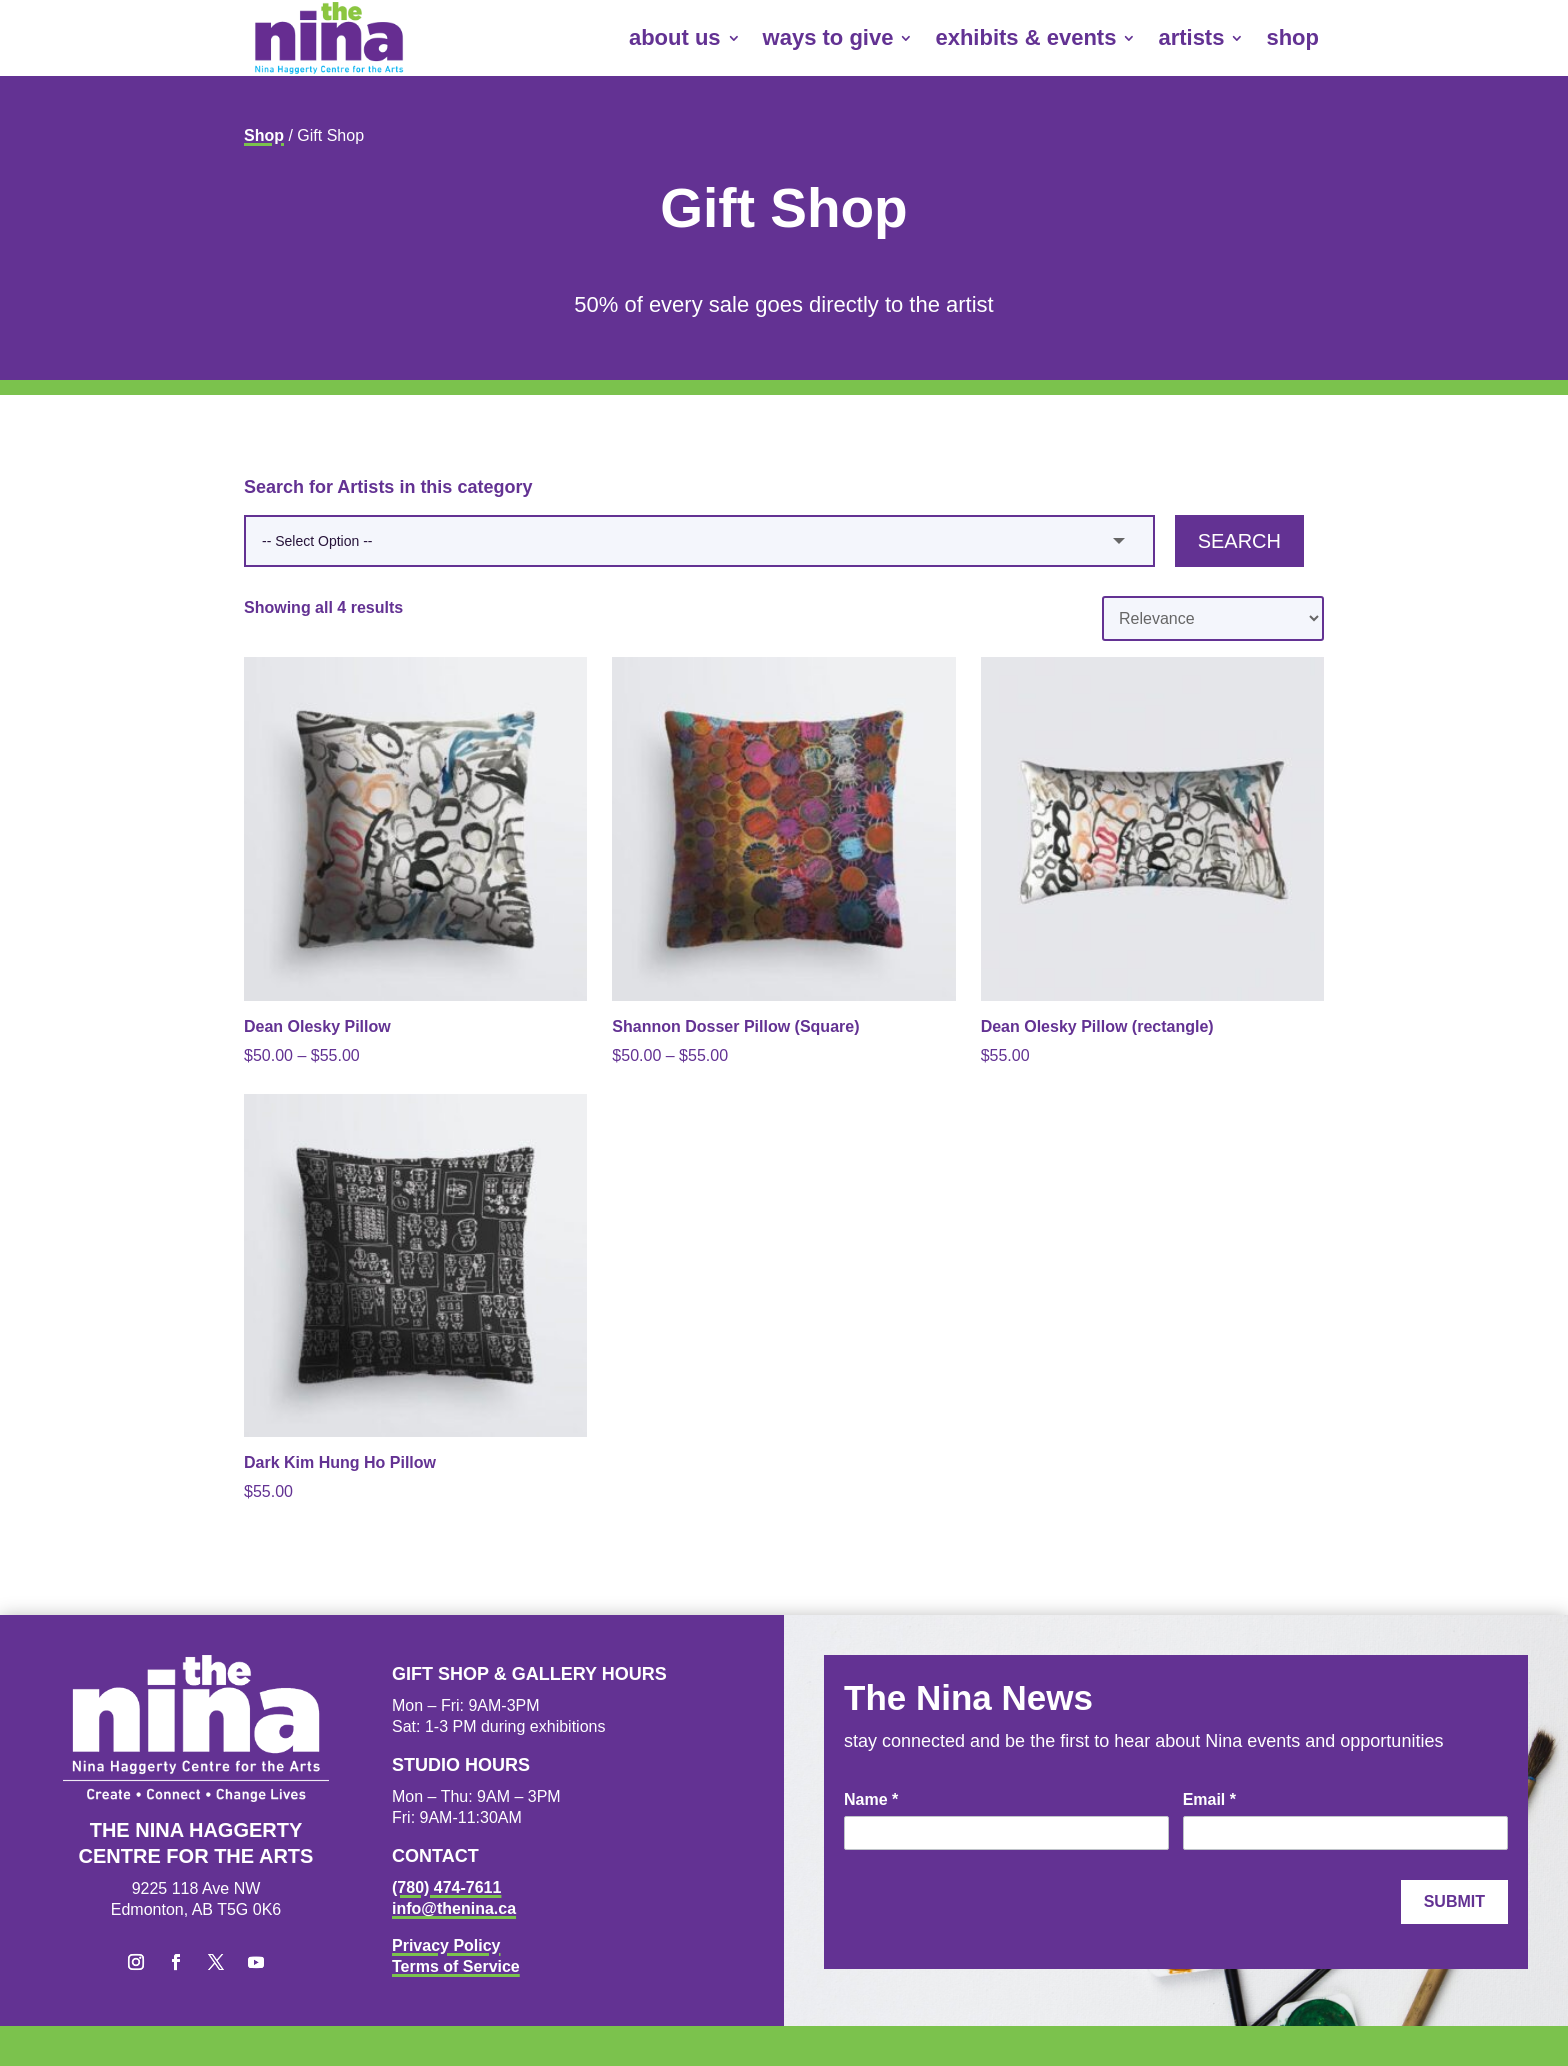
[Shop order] (1213, 618)
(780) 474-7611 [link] (446, 1887)
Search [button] (1239, 541)
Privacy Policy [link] (446, 1945)
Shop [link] (264, 135)
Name (871, 1799)
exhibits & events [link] (1025, 37)
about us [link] (675, 37)
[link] (329, 38)
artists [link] (1191, 37)
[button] (136, 1962)
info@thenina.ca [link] (454, 1908)
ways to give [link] (828, 37)
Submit (1454, 1901)
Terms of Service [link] (456, 1966)
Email (1209, 1799)
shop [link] (1292, 37)
